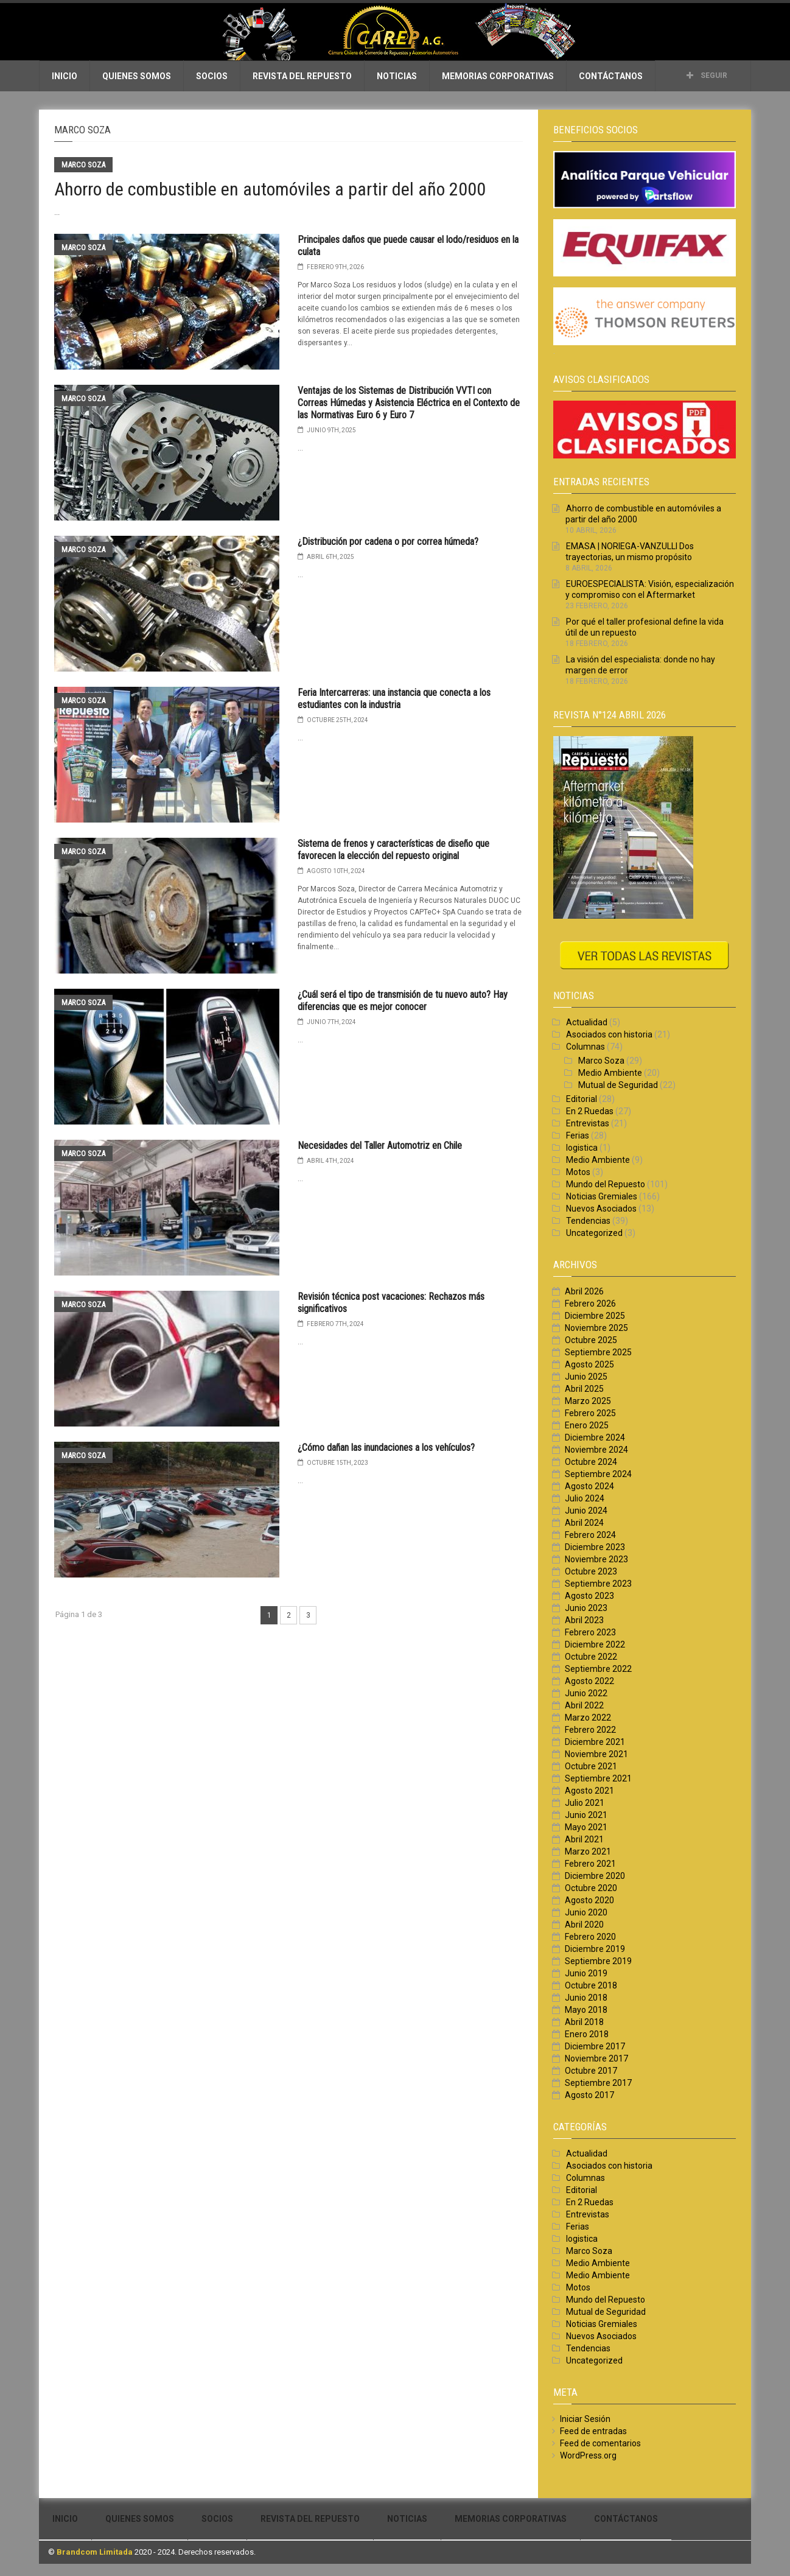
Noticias (397, 76)
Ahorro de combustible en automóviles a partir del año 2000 (270, 189)
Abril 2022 (584, 1705)
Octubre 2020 (591, 1888)
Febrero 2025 (590, 1413)
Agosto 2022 (589, 1681)
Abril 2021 (584, 1839)
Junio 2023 (586, 1608)
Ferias (577, 1135)
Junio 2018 (586, 1997)
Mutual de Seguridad (618, 1085)
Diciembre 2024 (595, 1437)
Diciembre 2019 (595, 1949)
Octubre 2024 (591, 1462)
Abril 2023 (584, 1620)
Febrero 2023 (590, 1632)
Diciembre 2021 (595, 1742)
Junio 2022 (586, 1693)
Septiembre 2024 (598, 1474)
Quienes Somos (136, 76)
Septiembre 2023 (598, 1583)
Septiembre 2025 (598, 1352)
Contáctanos (611, 76)
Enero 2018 (587, 2034)
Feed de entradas (593, 2431)
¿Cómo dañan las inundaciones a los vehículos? (386, 1447)
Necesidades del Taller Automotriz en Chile (380, 1145)
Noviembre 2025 (596, 1328)
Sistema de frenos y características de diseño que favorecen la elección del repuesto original (393, 850)
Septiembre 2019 (598, 1961)
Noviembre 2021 (596, 1754)
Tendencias (588, 1221)
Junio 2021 (586, 1815)
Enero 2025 (587, 1425)
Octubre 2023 (591, 1571)
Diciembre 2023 (595, 1547)
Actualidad (586, 1022)
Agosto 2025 (589, 1364)
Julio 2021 (584, 1803)
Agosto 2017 (589, 2095)
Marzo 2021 (588, 1851)
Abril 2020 (584, 1924)
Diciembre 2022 (595, 1644)
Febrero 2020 (590, 1937)
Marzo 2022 (588, 1717)
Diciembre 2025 (595, 1316)
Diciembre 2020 (595, 1876)
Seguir (707, 75)
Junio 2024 (586, 1510)
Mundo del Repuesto (605, 1184)
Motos (578, 1172)
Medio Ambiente (610, 1073)
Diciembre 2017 (595, 2046)
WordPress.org (588, 2455)
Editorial (581, 1099)
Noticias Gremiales (601, 1196)
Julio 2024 (584, 1498)
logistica (582, 1148)
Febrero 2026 (590, 1303)
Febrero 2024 (590, 1535)
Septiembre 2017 (598, 2083)
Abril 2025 (584, 1389)
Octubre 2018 (591, 1985)
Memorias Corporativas (498, 76)
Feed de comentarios (600, 2443)
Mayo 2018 (586, 2010)
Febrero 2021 (590, 1864)
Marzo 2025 (588, 1401)
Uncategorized (594, 1233)
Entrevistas (587, 1123)
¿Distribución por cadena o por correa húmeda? (388, 541)
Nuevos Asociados (601, 1208)
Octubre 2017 (591, 2071)
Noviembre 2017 (596, 2058)
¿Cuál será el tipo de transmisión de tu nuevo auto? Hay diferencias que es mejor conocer (403, 1001)
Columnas (585, 1046)
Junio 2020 (586, 1912)
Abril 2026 (584, 1291)
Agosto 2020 (589, 1900)
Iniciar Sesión (585, 2419)
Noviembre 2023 (596, 1559)
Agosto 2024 (589, 1486)
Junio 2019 (586, 1973)
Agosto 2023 (589, 1596)
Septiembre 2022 (598, 1669)
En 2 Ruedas (589, 1111)
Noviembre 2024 (596, 1450)
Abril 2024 (584, 1523)
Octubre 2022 (591, 1657)
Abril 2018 (584, 2022)
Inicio (64, 76)
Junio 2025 (586, 1376)
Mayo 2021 (586, 1827)
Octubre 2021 (591, 1766)
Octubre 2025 (591, 1340)
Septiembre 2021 (598, 1778)
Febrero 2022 (590, 1730)
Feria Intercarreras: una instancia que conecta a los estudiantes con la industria (394, 699)
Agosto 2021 (589, 1790)
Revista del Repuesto (302, 76)
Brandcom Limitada (95, 2552)
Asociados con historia (609, 1034)
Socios (212, 76)
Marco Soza (83, 164)
